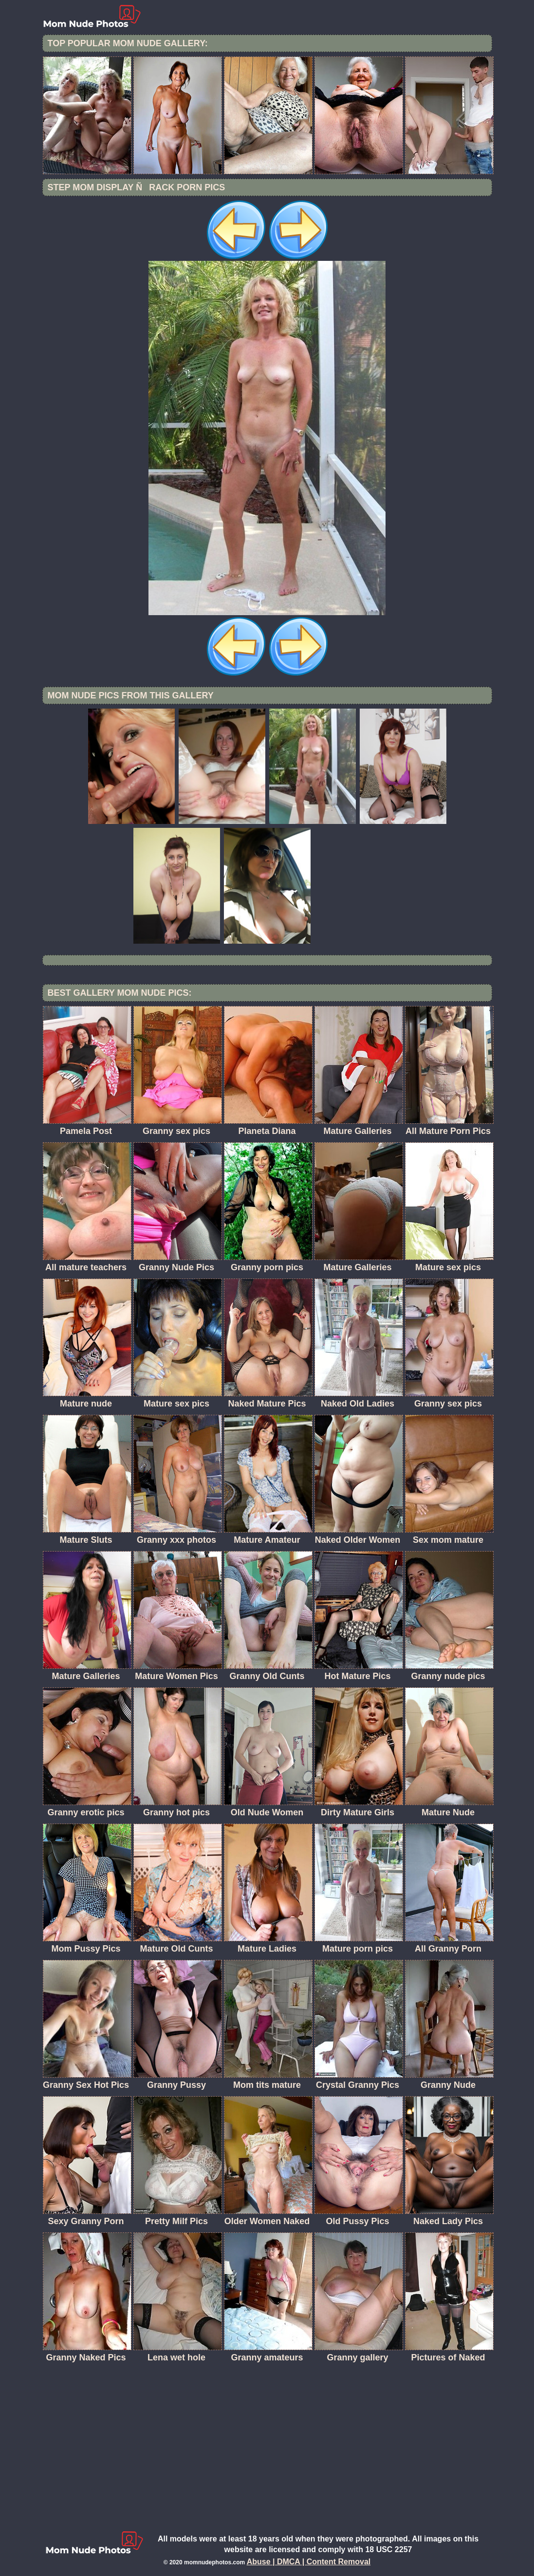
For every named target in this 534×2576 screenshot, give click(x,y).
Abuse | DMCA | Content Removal (309, 2562)
